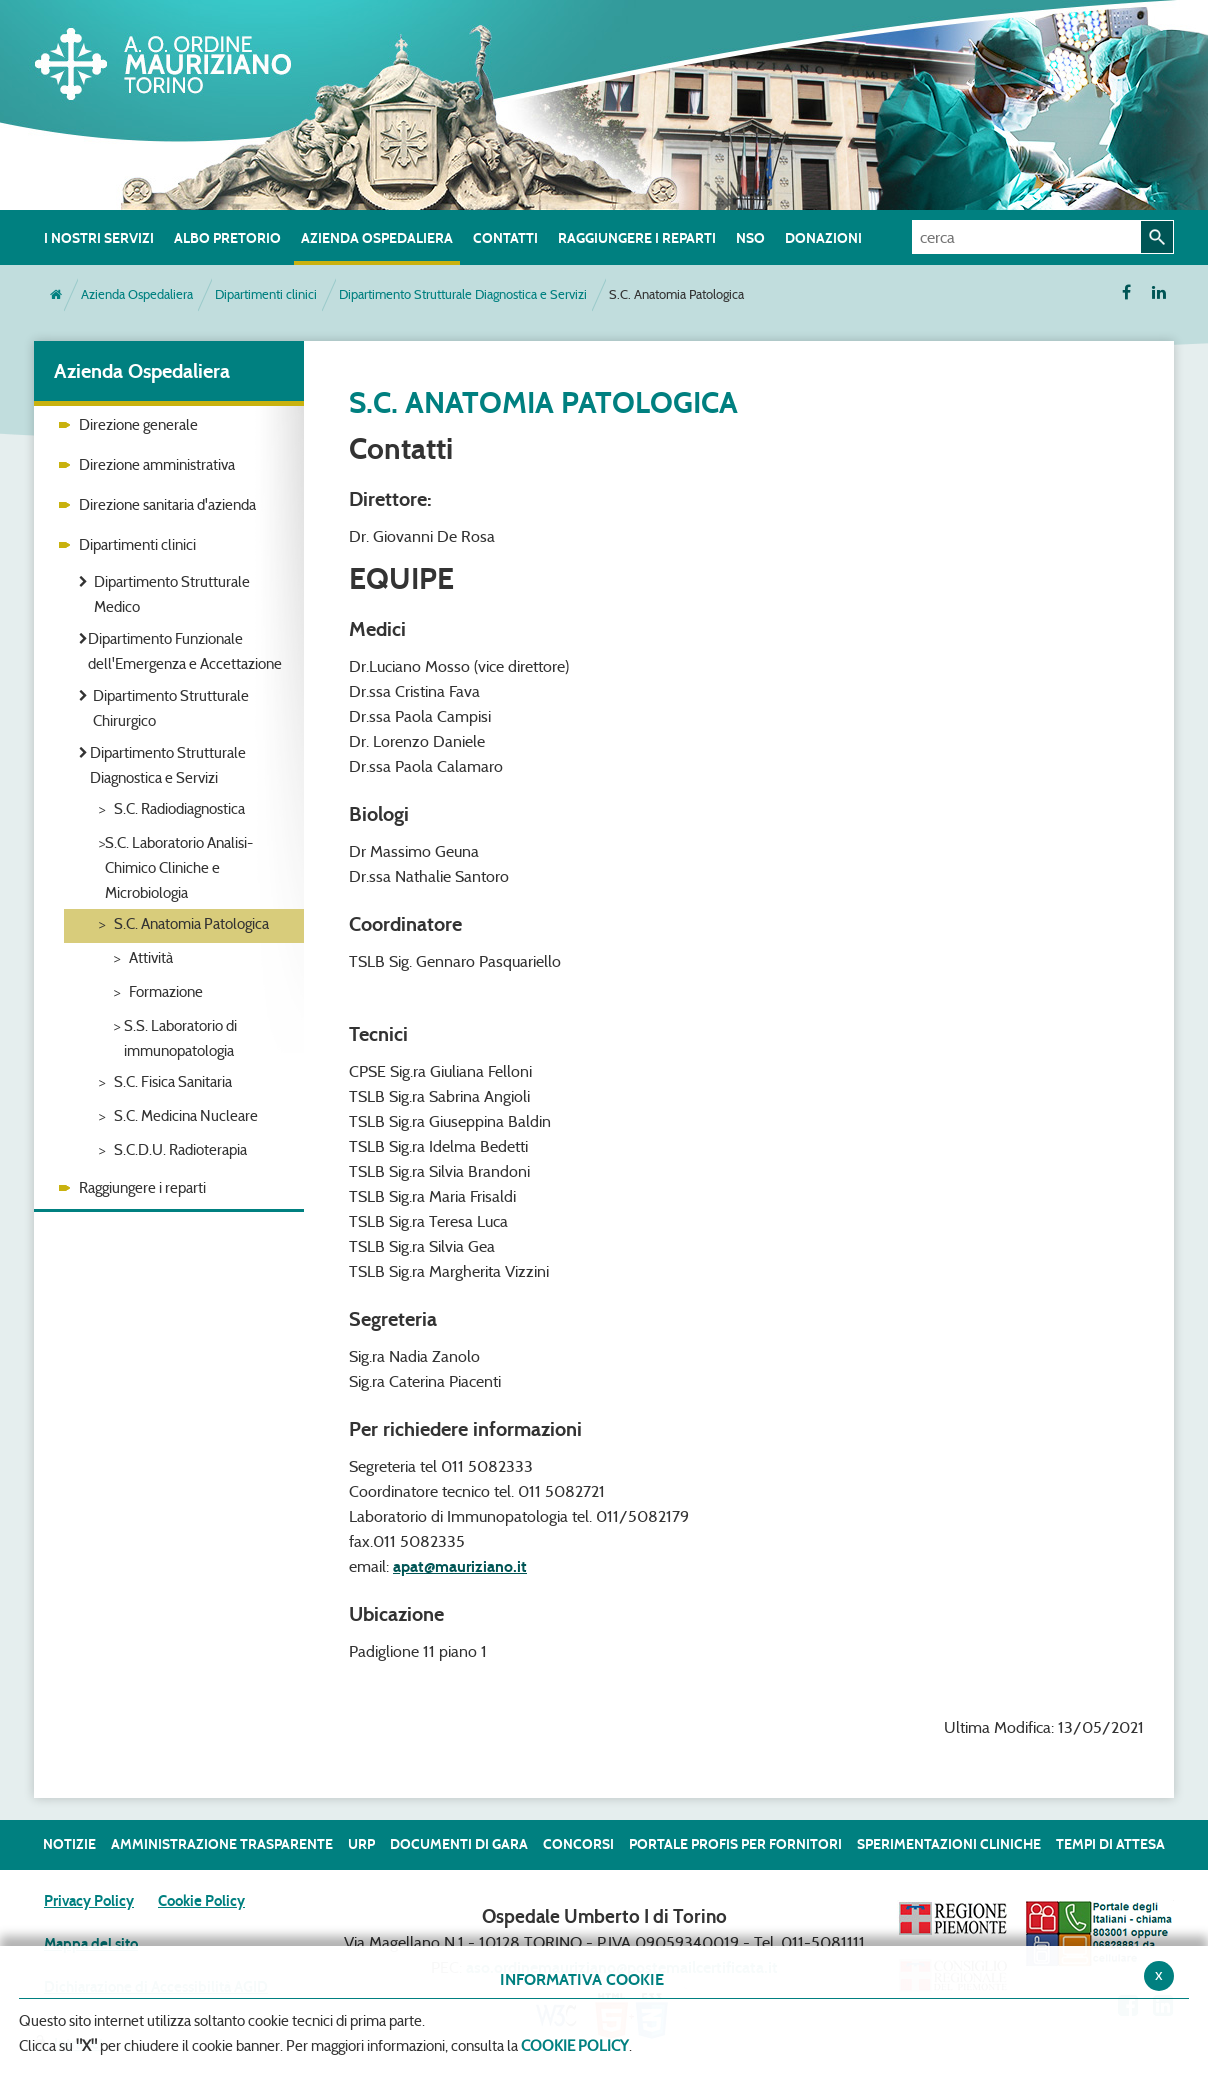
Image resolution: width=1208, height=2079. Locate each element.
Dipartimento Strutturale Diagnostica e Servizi (463, 294)
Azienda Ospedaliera (137, 294)
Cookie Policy (201, 1901)
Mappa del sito (91, 1944)
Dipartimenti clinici (266, 294)
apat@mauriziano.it (460, 1566)
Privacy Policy (89, 1901)
